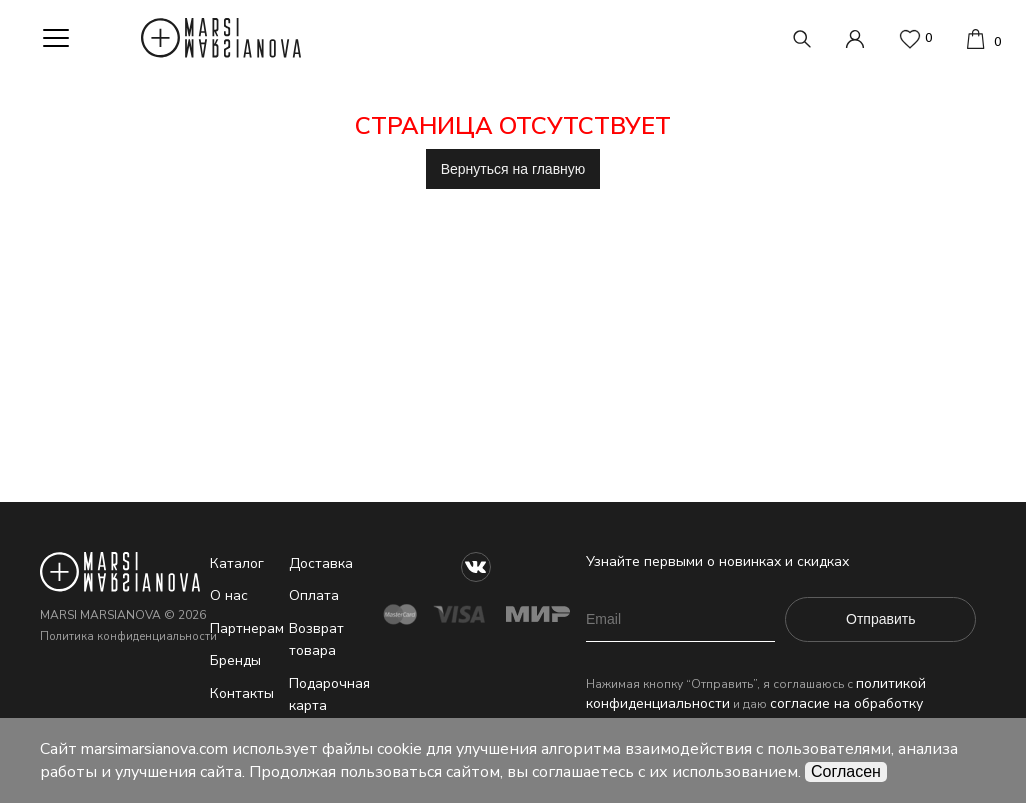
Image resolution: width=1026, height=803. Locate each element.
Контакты (242, 693)
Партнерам (247, 628)
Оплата (314, 595)
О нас (229, 595)
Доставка (321, 563)
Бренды (235, 660)
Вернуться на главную (513, 169)
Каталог (237, 563)
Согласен (846, 771)
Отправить (880, 619)
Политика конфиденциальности (128, 636)
